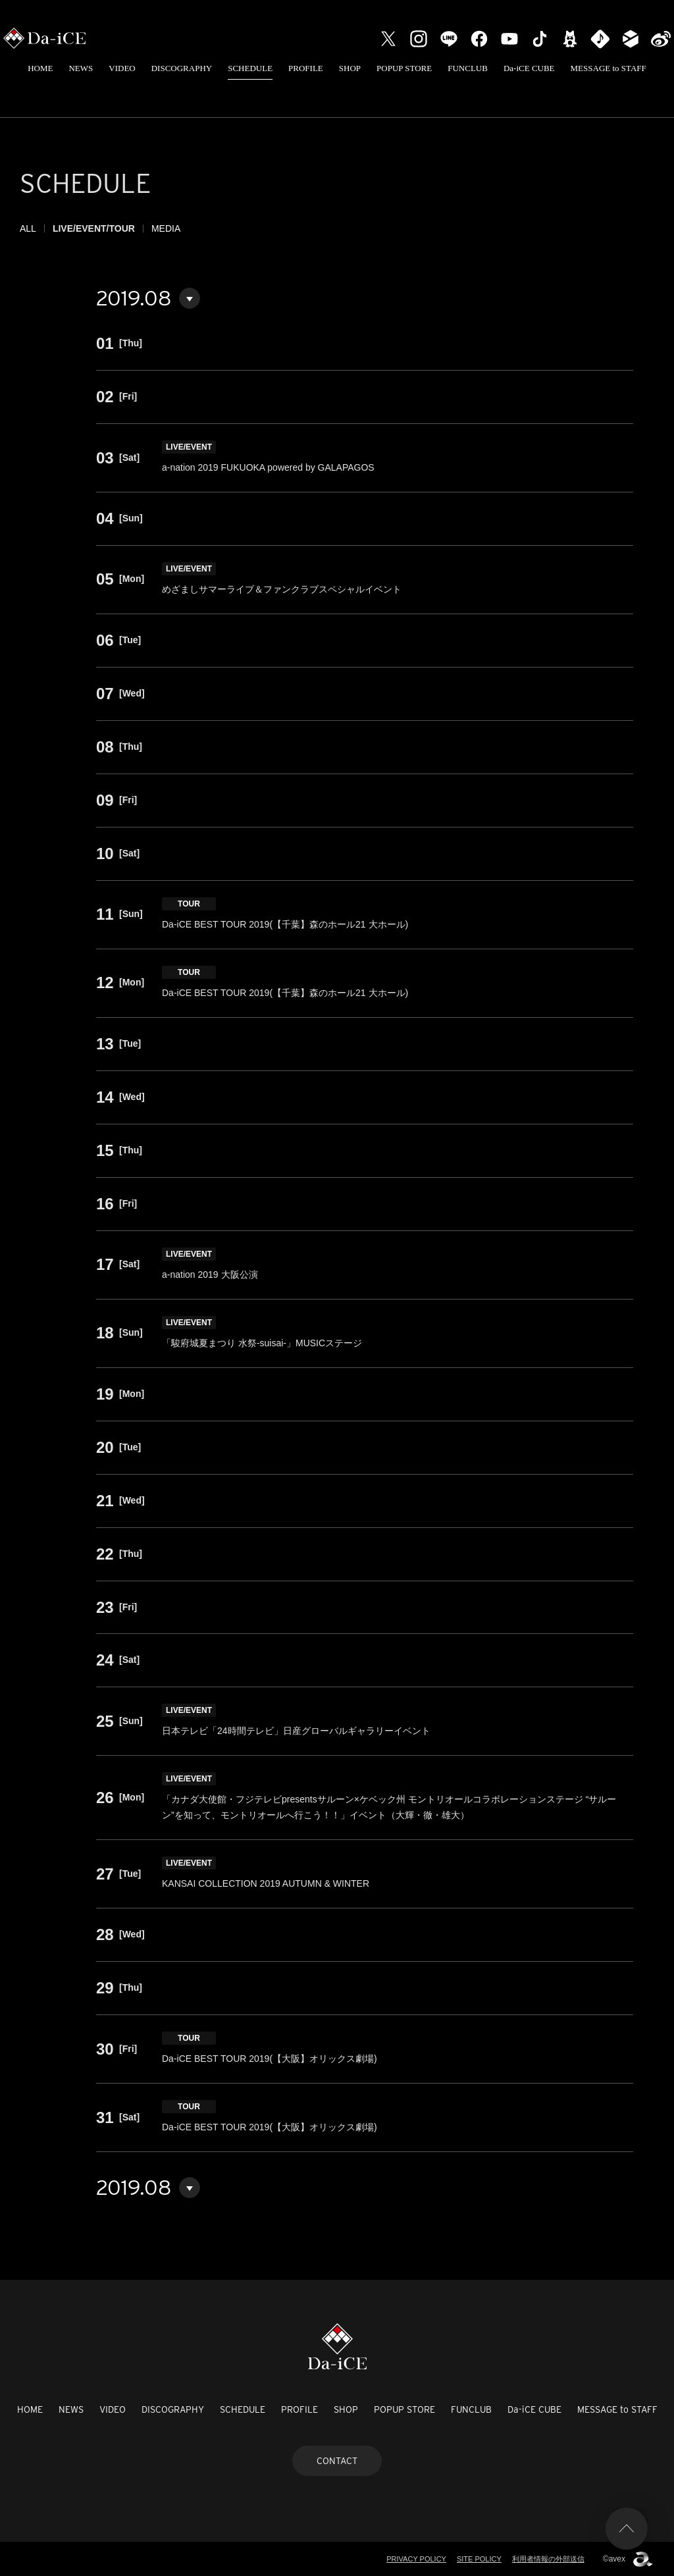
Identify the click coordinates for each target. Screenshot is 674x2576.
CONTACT (337, 2461)
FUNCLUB (468, 68)
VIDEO (122, 68)
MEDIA (165, 228)
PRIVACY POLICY (416, 2559)
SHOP (350, 68)
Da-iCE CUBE (529, 68)
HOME (40, 68)
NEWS (80, 68)
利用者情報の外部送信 (548, 2559)
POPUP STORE (404, 68)
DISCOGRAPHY (181, 68)
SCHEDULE (250, 68)
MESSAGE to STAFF (608, 68)
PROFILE (305, 68)
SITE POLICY (479, 2559)
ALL (28, 228)
